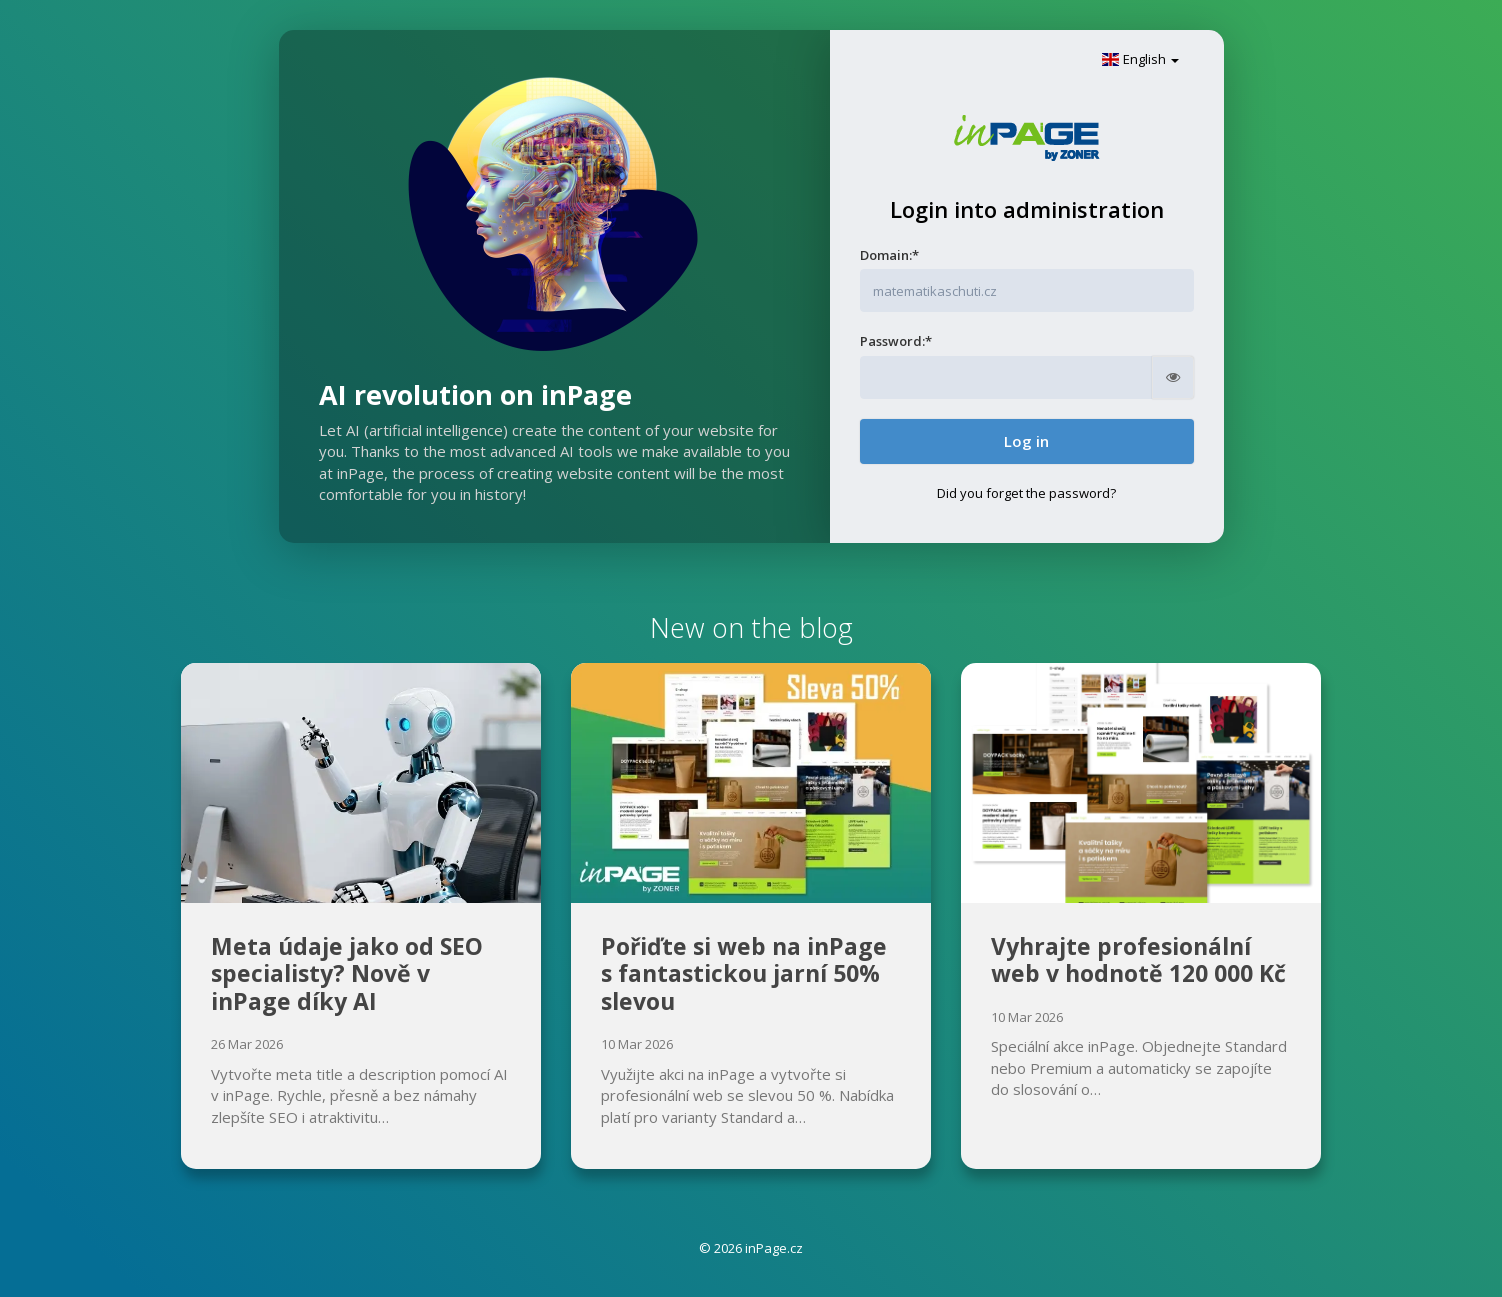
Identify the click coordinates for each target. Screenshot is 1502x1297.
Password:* (896, 341)
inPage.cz (774, 1248)
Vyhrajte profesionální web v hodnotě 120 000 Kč (1138, 960)
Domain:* (889, 255)
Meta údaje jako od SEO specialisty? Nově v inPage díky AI (347, 973)
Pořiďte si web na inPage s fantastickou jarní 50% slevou (744, 973)
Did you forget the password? (1026, 493)
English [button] (1140, 59)
